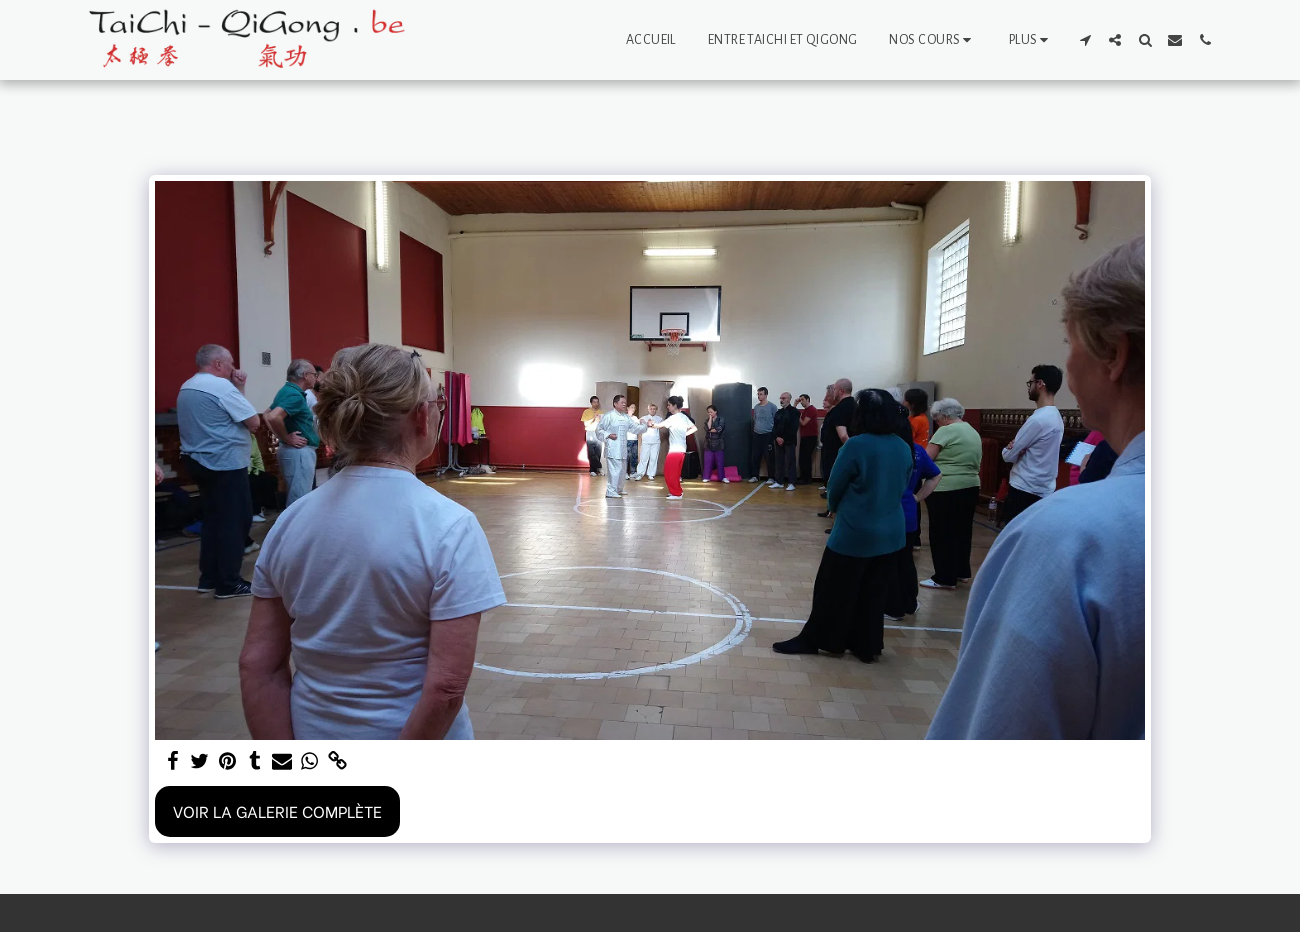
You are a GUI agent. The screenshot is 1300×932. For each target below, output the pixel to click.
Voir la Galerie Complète (277, 810)
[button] (932, 40)
